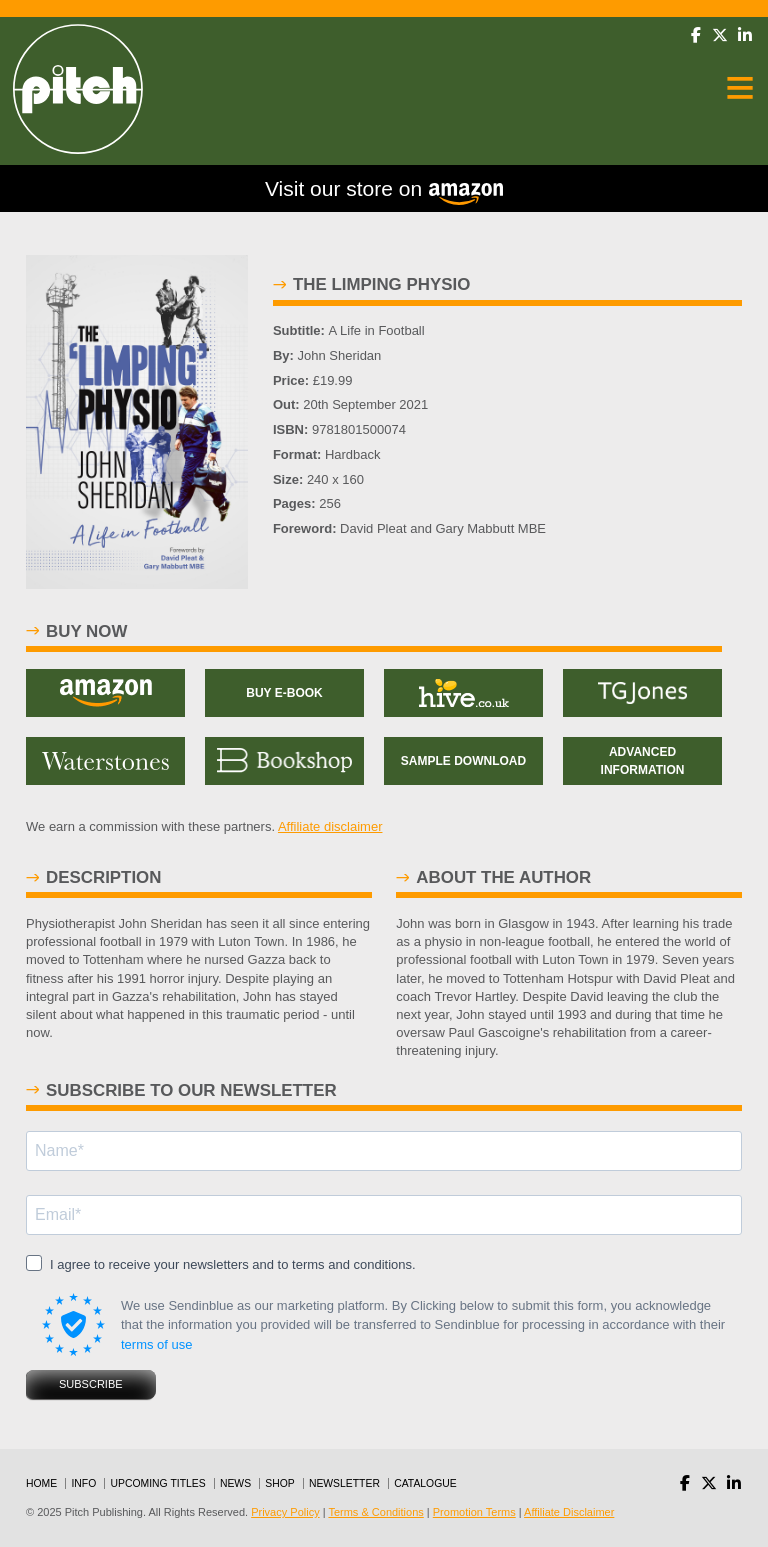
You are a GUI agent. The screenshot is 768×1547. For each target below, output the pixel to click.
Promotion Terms (474, 1512)
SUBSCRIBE (91, 1384)
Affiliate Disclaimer (569, 1512)
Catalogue (425, 1483)
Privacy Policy (285, 1512)
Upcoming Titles (158, 1483)
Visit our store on (384, 191)
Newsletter (344, 1483)
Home (41, 1483)
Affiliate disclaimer (330, 826)
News (235, 1483)
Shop (279, 1483)
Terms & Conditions (375, 1512)
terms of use (157, 1344)
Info (83, 1483)
